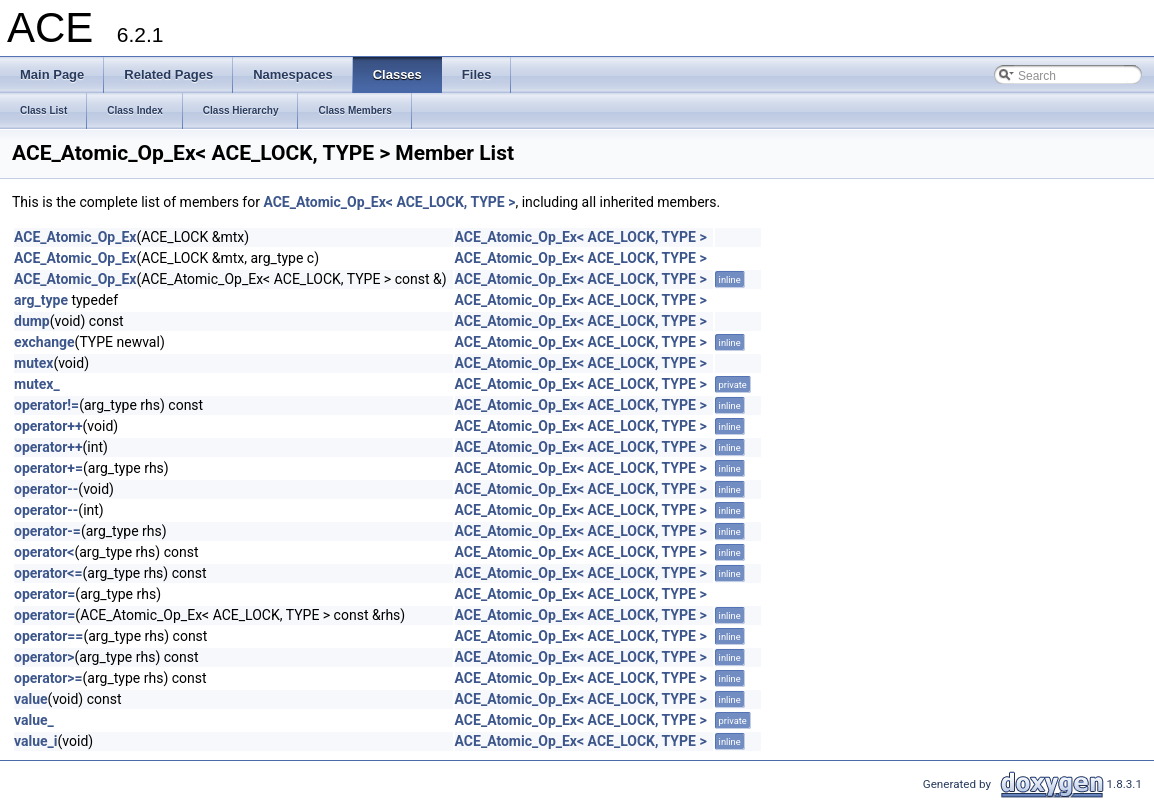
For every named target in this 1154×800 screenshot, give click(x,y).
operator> (44, 657)
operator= (44, 594)
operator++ (48, 426)
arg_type (41, 300)
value (31, 699)
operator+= (48, 468)
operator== (48, 636)
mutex (33, 363)
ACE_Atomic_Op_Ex (75, 237)
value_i (36, 741)
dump (32, 321)
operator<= (48, 573)
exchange (44, 342)
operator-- (46, 489)
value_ (34, 720)
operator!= (46, 405)
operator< (44, 552)
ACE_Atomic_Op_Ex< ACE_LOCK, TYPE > (389, 202)
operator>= (48, 678)
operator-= (47, 531)
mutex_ (37, 384)
